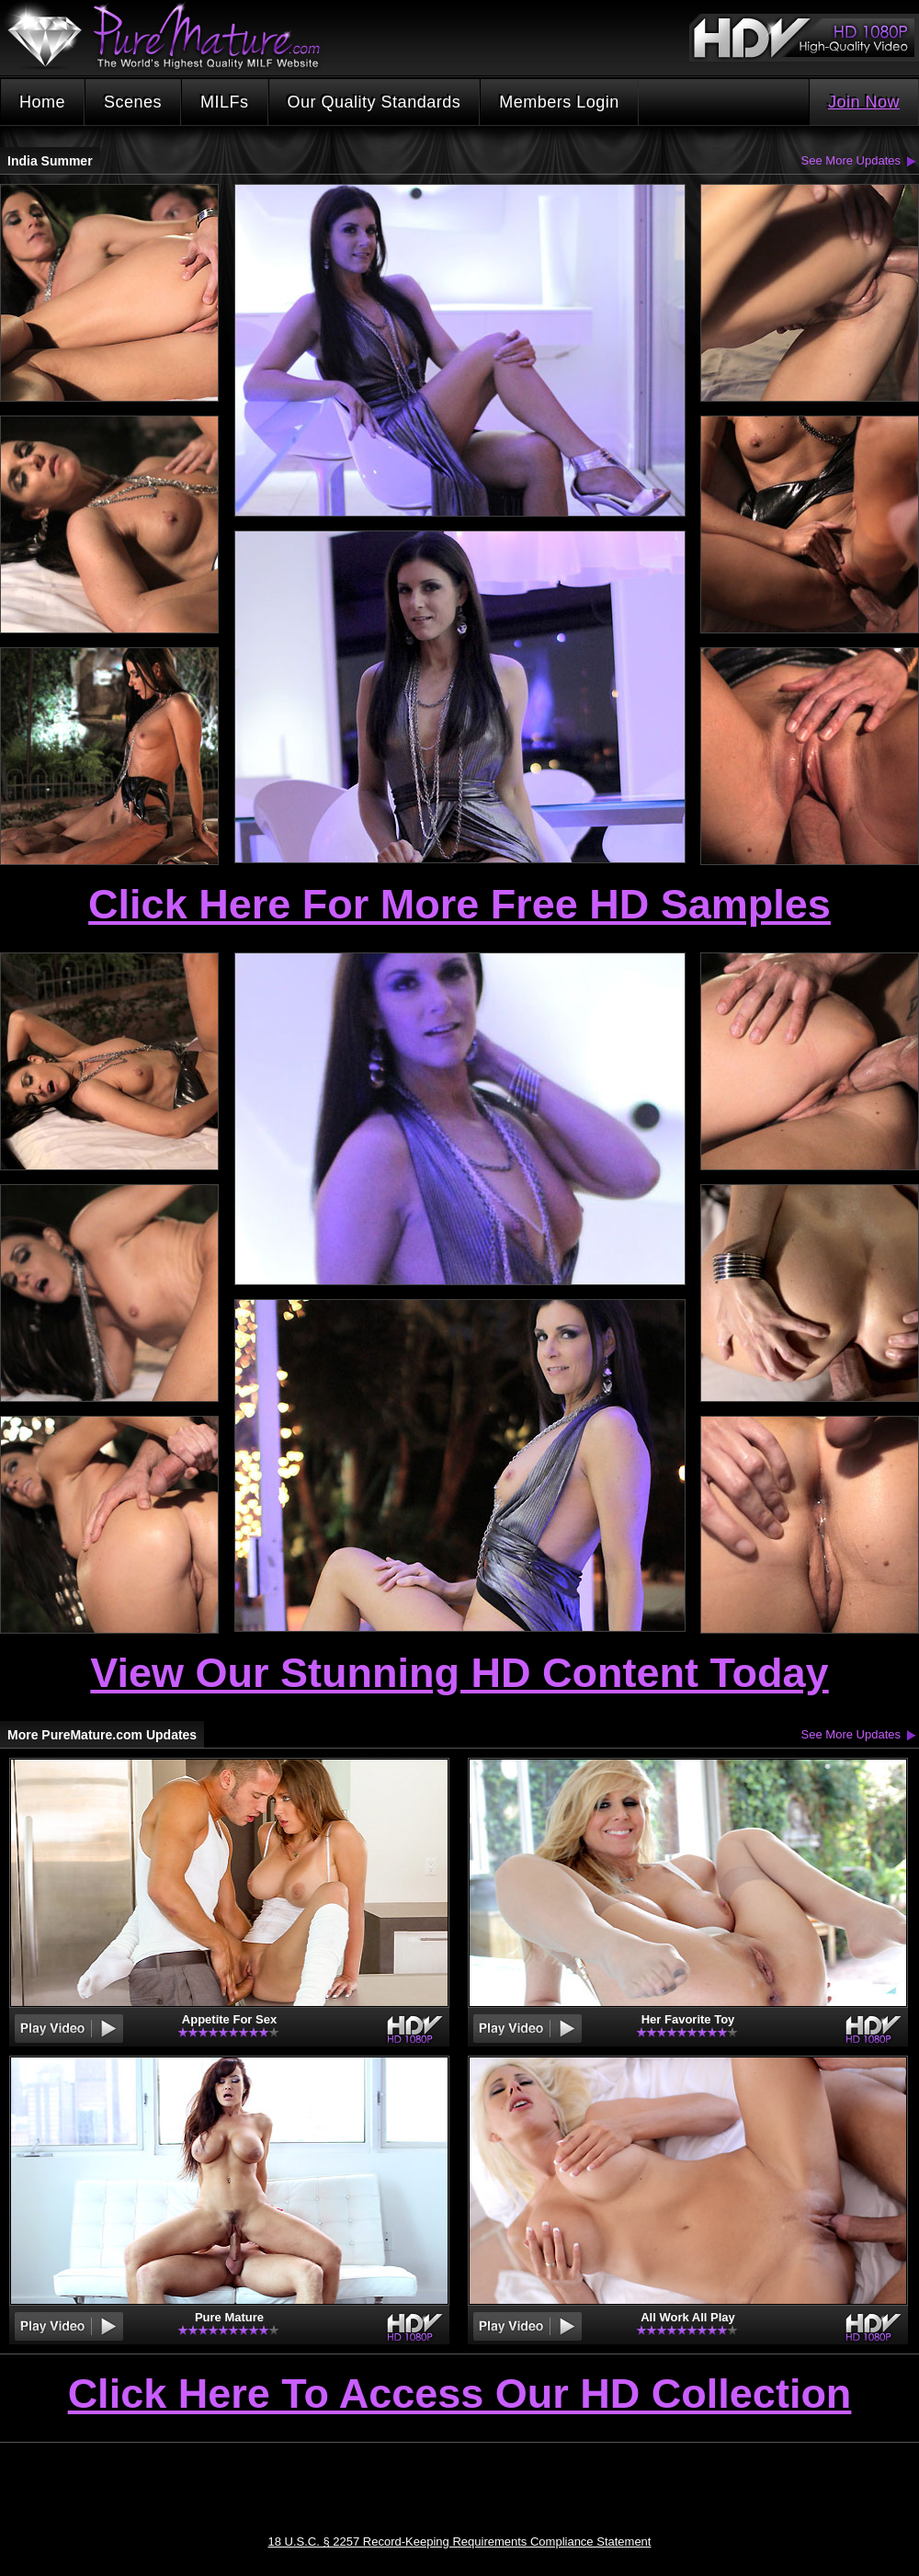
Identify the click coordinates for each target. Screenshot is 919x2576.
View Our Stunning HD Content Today (459, 1672)
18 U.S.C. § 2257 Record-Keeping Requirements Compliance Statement (460, 2541)
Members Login (559, 102)
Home (42, 102)
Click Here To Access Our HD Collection (460, 2395)
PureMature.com (173, 36)
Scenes (133, 102)
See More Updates (851, 160)
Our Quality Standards (374, 102)
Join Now (864, 102)
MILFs (224, 102)
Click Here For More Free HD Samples (459, 904)
